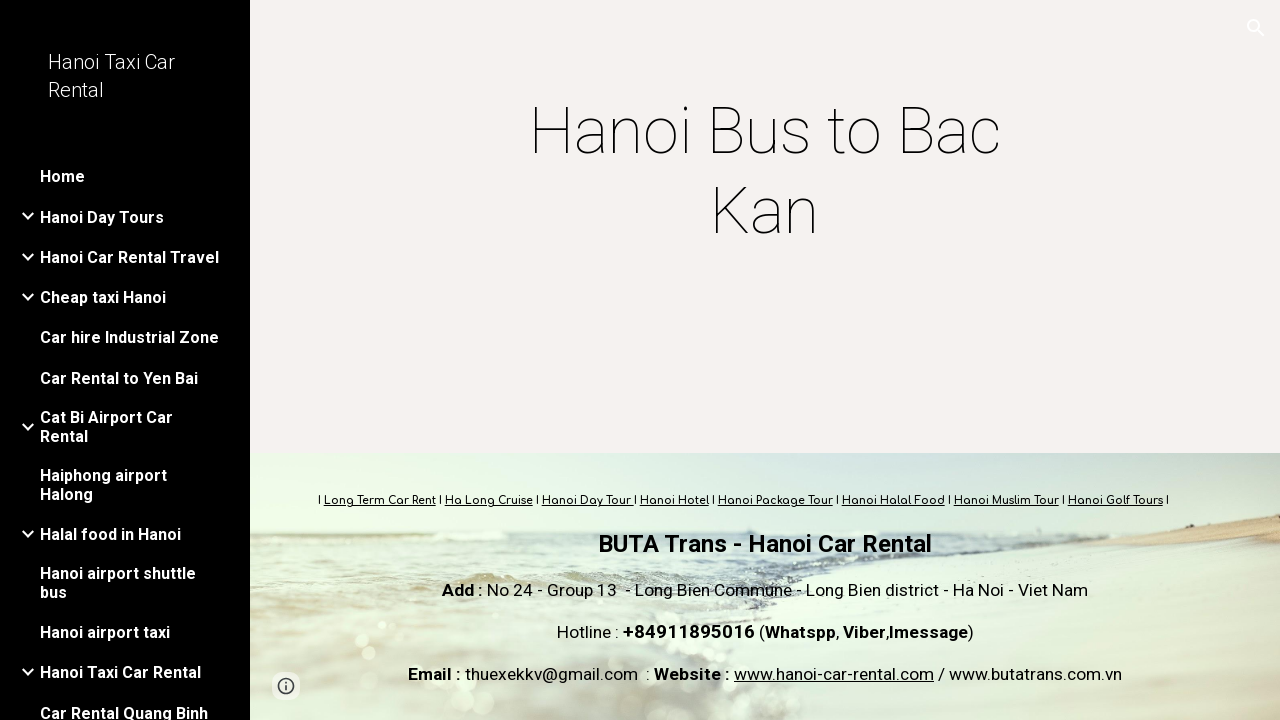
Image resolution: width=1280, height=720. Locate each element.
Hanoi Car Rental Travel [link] (129, 257)
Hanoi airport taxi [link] (105, 632)
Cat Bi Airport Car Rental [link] (106, 427)
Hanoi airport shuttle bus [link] (118, 583)
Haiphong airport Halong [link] (103, 485)
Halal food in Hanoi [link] (110, 534)
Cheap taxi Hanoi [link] (103, 297)
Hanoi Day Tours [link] (102, 217)
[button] (1256, 28)
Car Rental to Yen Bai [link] (119, 378)
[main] (764, 172)
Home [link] (62, 176)
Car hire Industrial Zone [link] (129, 337)
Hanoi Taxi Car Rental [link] (120, 672)
